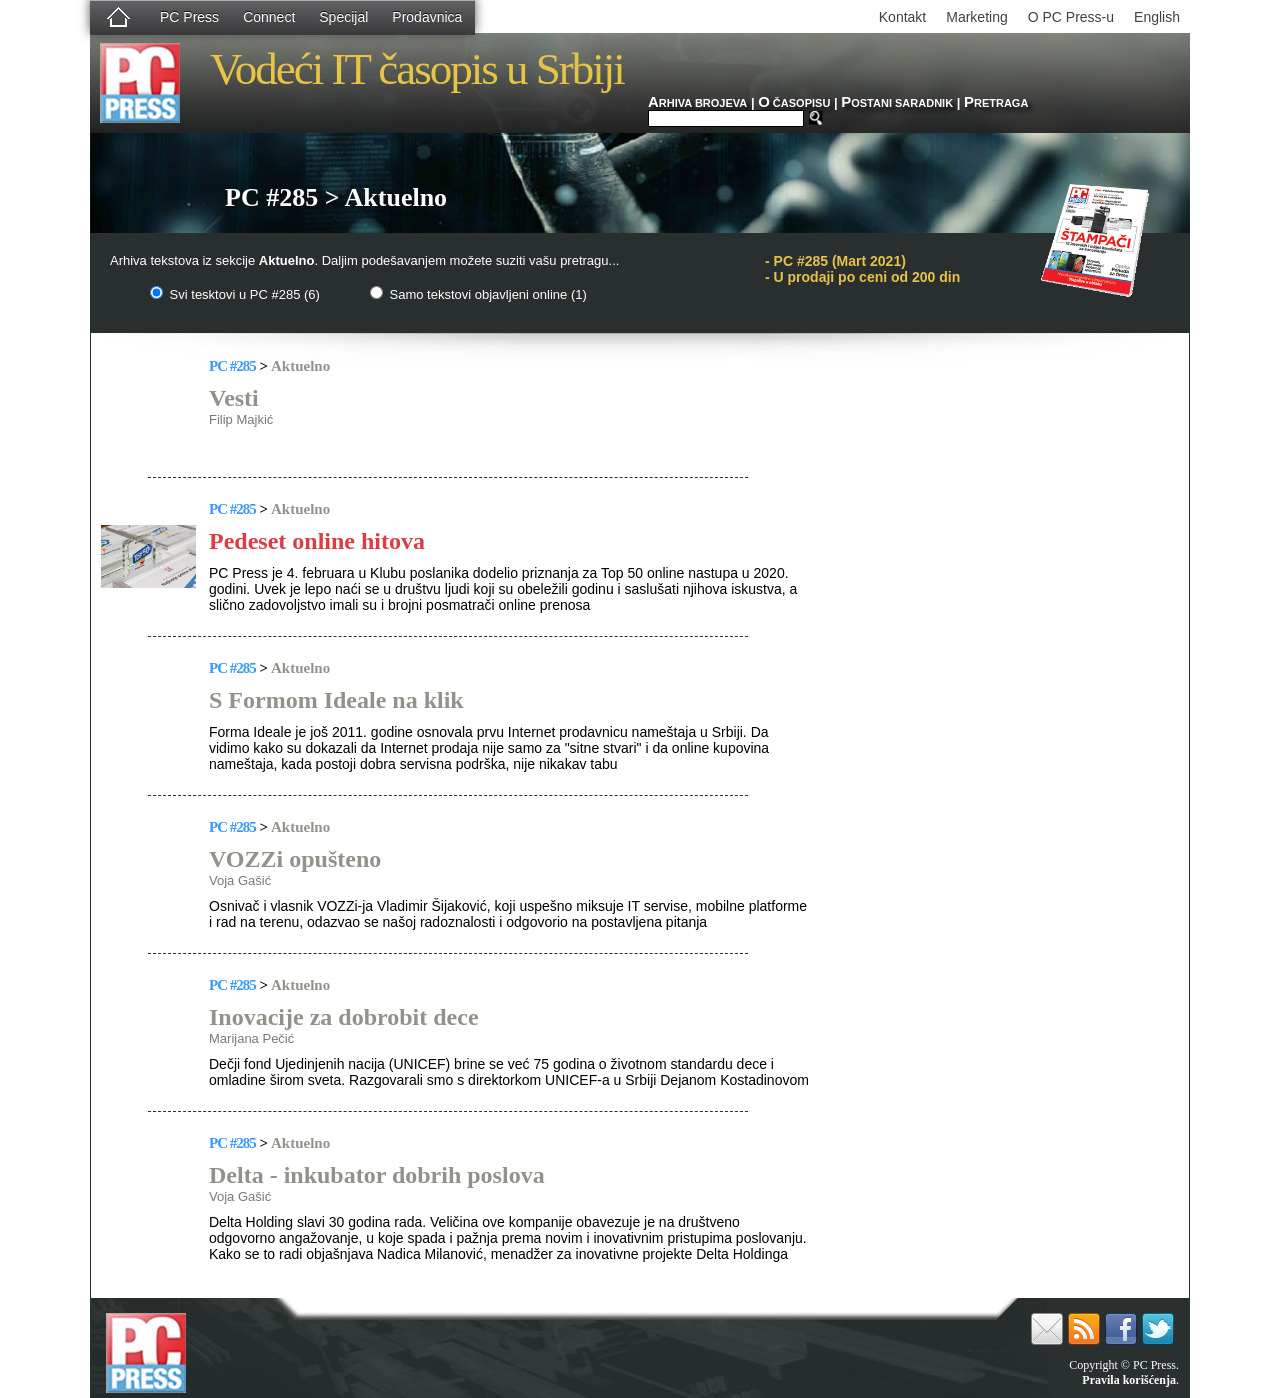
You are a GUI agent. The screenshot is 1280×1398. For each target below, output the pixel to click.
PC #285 (232, 366)
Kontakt (902, 17)
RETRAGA (996, 103)
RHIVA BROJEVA (697, 103)
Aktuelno (300, 366)
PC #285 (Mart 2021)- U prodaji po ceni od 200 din (862, 269)
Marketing (976, 17)
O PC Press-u (1071, 17)
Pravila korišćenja (1129, 1380)
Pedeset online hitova (317, 541)
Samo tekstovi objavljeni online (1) (478, 294)
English (1157, 17)
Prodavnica (427, 17)
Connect (269, 17)
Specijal (343, 17)
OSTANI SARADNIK (897, 103)
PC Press (189, 17)
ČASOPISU (794, 103)
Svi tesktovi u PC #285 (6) (235, 294)
